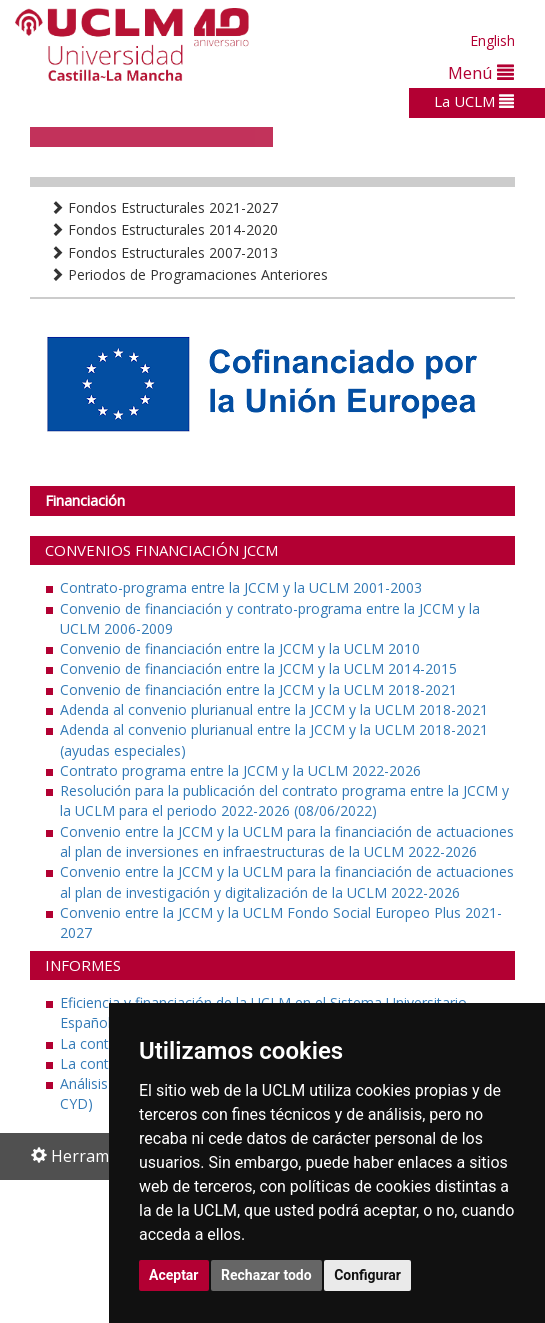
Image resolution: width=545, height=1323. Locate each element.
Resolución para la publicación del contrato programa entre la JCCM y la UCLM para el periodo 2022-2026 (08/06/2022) (284, 800)
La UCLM (474, 101)
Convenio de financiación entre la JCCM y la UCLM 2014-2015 (258, 668)
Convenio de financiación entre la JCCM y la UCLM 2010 (240, 648)
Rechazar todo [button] (266, 1275)
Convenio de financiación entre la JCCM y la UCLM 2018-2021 (258, 689)
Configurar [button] (367, 1275)
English (492, 40)
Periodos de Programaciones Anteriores (189, 274)
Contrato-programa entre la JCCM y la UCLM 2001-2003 (241, 587)
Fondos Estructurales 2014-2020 (164, 229)
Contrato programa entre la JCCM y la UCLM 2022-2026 (240, 770)
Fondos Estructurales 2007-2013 (164, 252)
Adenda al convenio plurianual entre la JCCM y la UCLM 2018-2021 (274, 709)
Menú (481, 72)
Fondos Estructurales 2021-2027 (164, 207)
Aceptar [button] (174, 1275)
